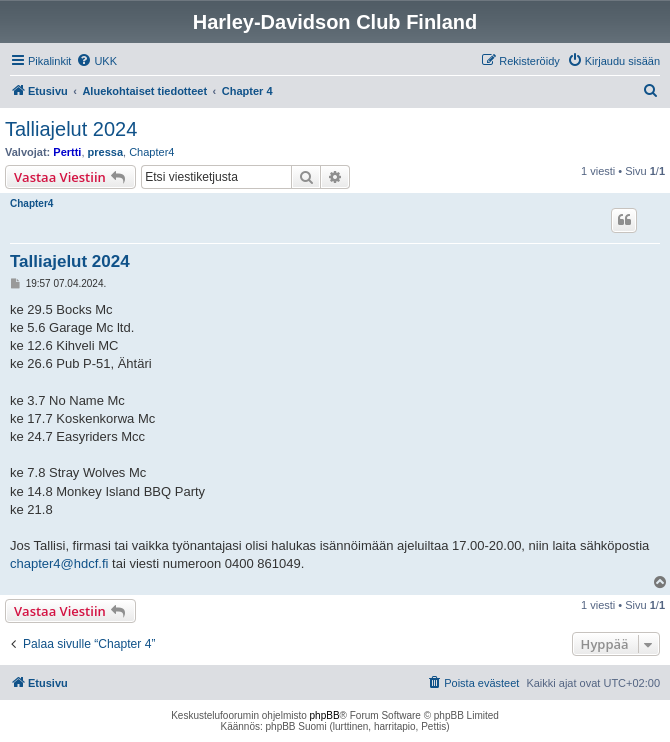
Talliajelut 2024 (71, 129)
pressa (105, 152)
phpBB (325, 715)
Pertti (67, 152)
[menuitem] (96, 61)
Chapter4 (151, 152)
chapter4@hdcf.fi (59, 563)
